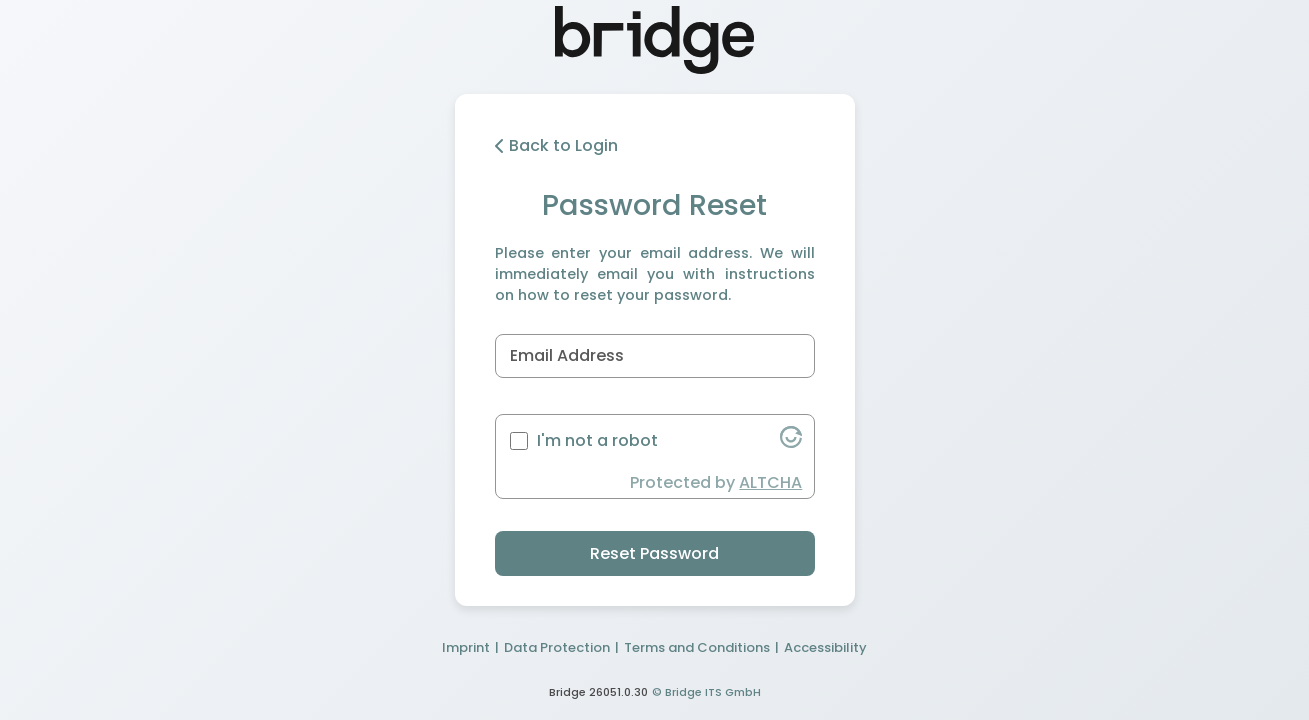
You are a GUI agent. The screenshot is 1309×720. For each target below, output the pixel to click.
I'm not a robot (597, 440)
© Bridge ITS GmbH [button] (706, 692)
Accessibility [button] (825, 647)
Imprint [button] (466, 647)
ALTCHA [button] (770, 482)
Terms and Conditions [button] (697, 647)
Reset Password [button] (654, 553)
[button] (791, 442)
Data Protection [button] (557, 647)
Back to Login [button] (556, 145)
